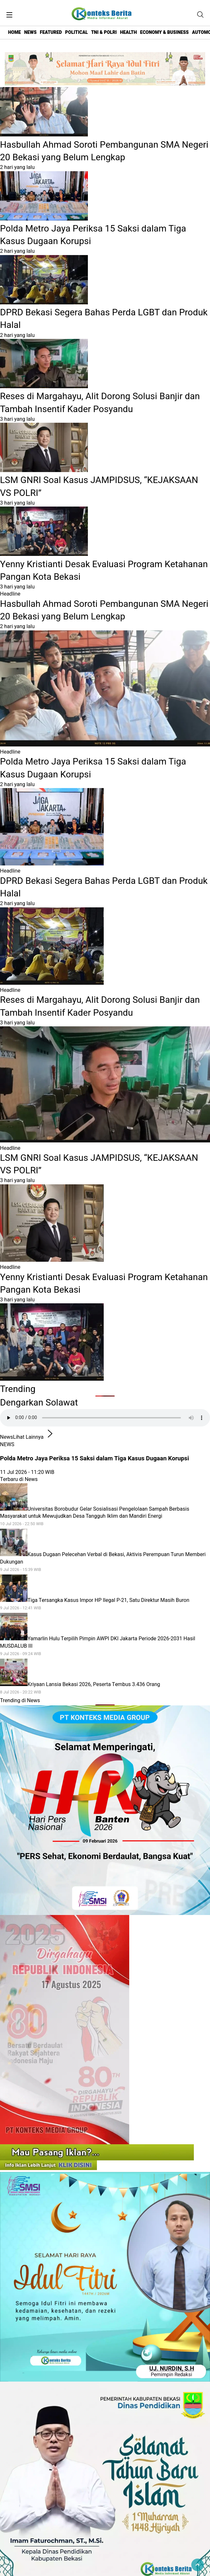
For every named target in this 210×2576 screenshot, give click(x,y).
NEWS (30, 32)
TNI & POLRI (104, 32)
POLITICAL (76, 32)
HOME (14, 32)
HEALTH (128, 32)
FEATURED (51, 32)
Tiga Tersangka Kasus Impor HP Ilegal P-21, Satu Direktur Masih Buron (105, 1603)
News (6, 1437)
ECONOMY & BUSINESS (164, 32)
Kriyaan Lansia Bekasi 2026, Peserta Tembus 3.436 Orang (105, 1688)
